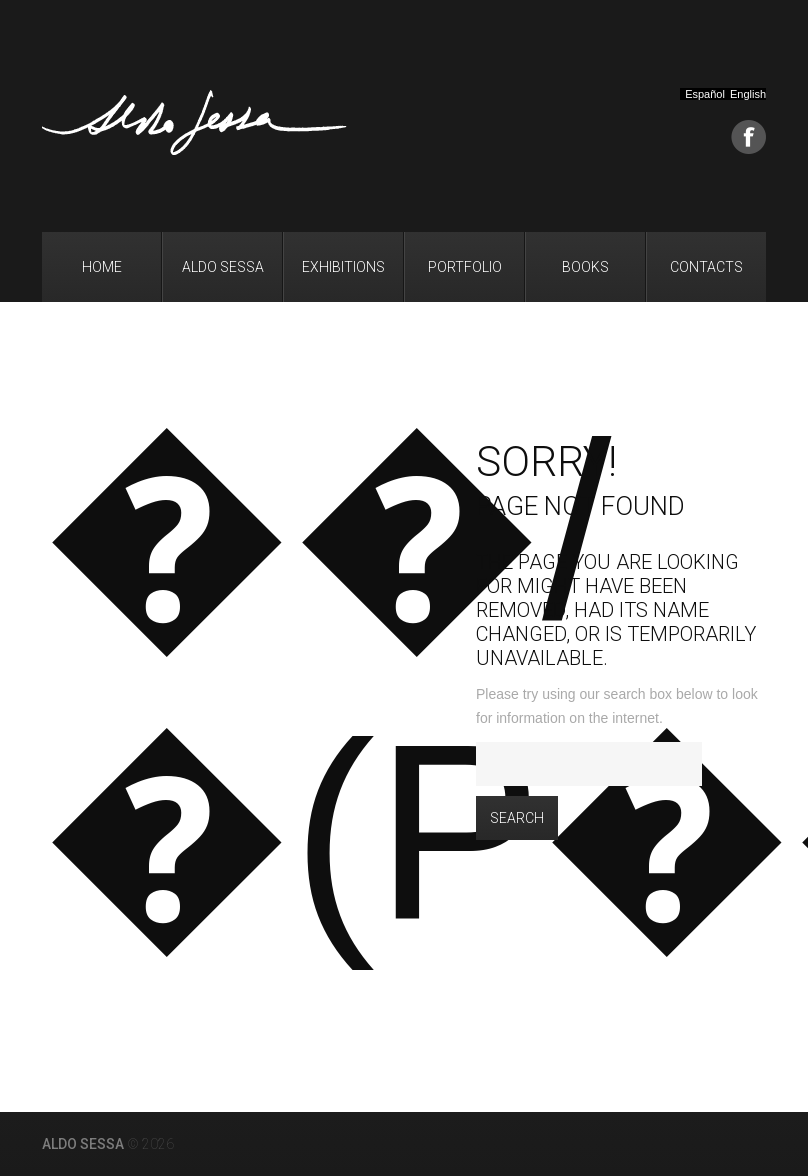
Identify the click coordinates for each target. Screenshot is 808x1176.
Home (102, 267)
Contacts (706, 267)
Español (705, 94)
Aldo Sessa (223, 267)
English (748, 94)
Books (585, 267)
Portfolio (465, 267)
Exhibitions (343, 267)
